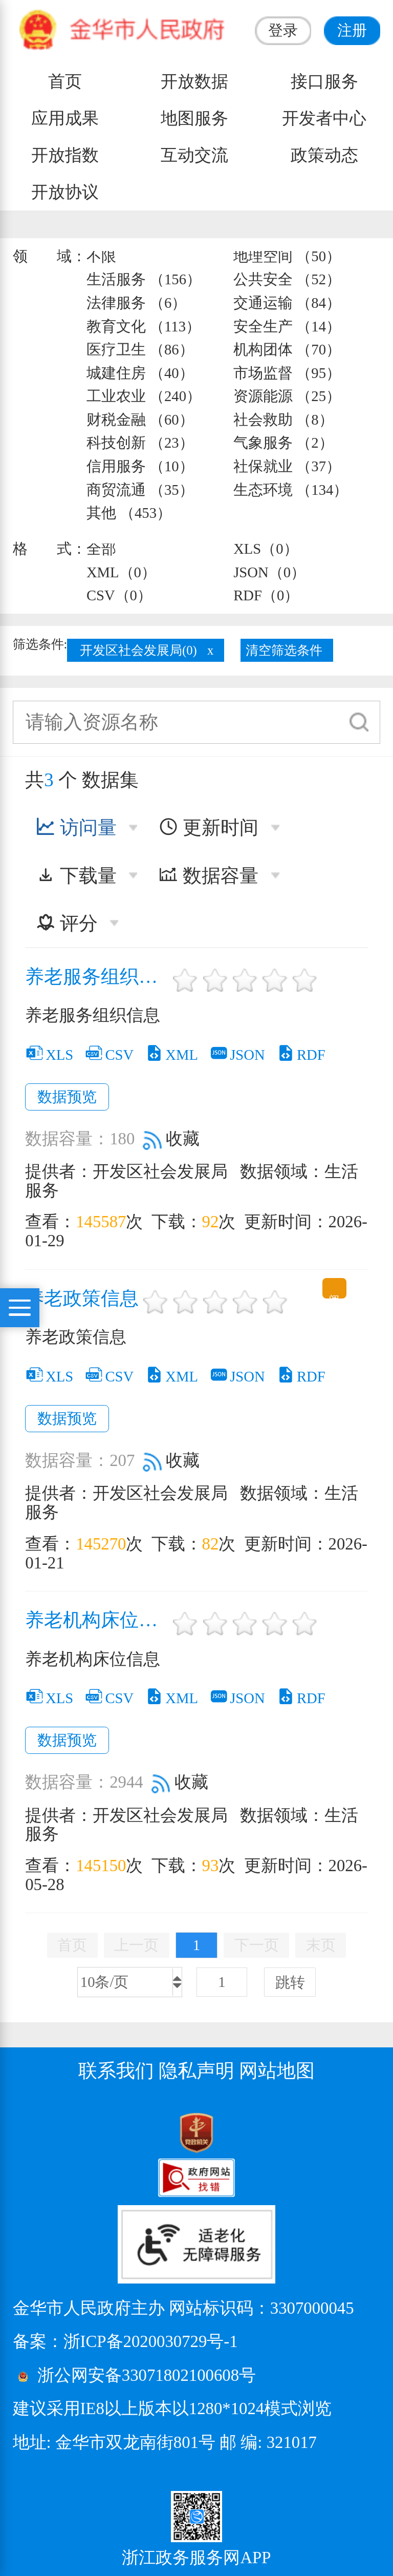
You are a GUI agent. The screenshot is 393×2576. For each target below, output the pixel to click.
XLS (49, 1054)
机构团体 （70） (287, 349)
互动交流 (194, 155)
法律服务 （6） (136, 303)
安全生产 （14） (287, 326)
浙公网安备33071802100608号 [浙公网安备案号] (146, 2375)
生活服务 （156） (143, 279)
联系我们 (116, 2070)
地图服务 (194, 118)
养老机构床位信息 (96, 1620)
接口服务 (324, 81)
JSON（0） (269, 572)
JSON (237, 1054)
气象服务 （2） (283, 442)
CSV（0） (119, 595)
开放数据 (194, 81)
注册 (352, 30)
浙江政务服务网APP (196, 2557)
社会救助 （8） (283, 419)
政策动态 (324, 155)
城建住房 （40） (140, 373)
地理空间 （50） (287, 256)
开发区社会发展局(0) (138, 650)
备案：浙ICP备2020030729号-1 (125, 2341)
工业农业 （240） (143, 396)
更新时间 (208, 827)
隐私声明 (196, 2070)
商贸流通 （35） (140, 489)
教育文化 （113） (143, 326)
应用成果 (65, 118)
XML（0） (121, 572)
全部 (101, 548)
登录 (283, 30)
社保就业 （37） (287, 466)
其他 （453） (128, 513)
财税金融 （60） (140, 419)
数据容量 (208, 875)
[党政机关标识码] (38, 2132)
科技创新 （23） (140, 442)
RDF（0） (266, 595)
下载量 (76, 875)
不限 (101, 256)
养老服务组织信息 (96, 977)
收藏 (171, 1138)
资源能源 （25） (287, 396)
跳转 (290, 1982)
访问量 (76, 827)
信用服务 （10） (140, 466)
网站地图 (277, 2070)
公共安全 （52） (287, 279)
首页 (65, 81)
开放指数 (65, 155)
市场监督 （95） (287, 373)
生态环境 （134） (290, 489)
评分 (67, 923)
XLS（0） (265, 548)
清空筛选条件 (284, 650)
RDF (300, 1054)
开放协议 (65, 192)
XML (171, 1054)
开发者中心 (324, 118)
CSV (109, 1054)
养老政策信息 (82, 1298)
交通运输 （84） (287, 303)
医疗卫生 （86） (140, 349)
